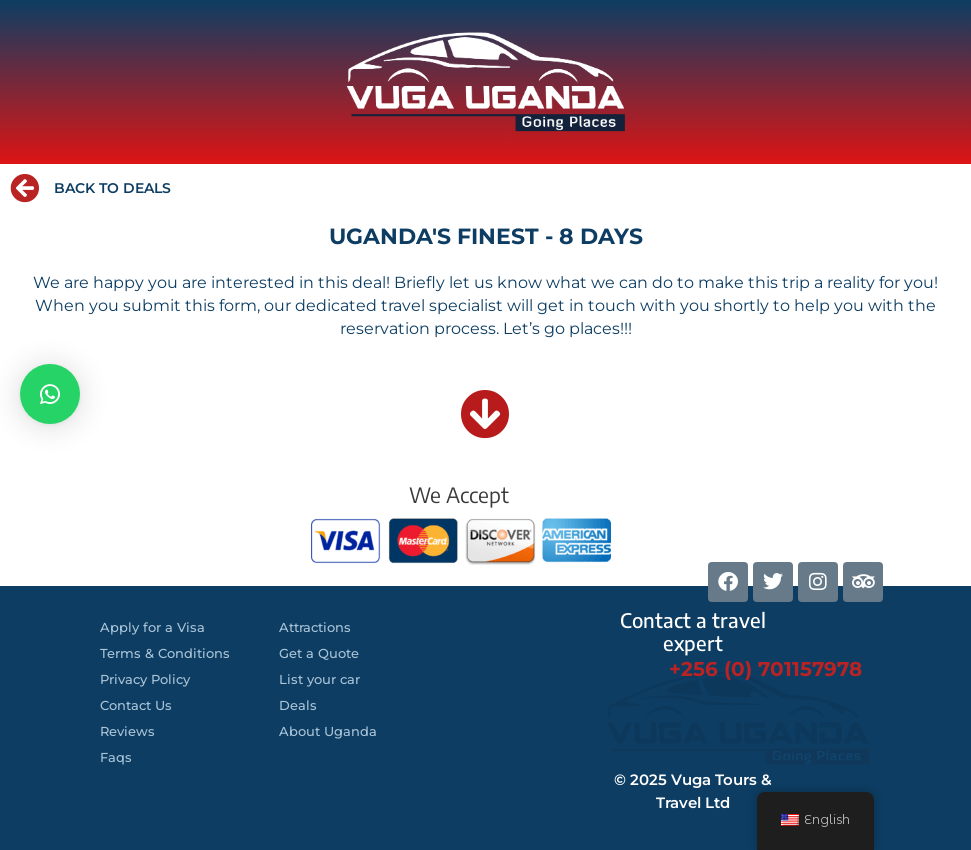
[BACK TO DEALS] (24, 188)
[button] (50, 394)
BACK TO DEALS (112, 188)
